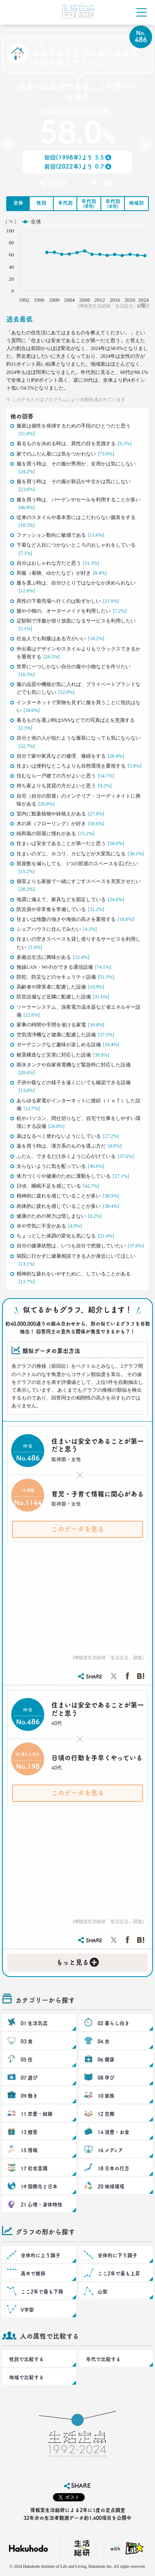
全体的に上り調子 (40, 2255)
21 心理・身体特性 (41, 2204)
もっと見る (78, 1960)
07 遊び (29, 2077)
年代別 (65, 202)
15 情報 (29, 2150)
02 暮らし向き (113, 2023)
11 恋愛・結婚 (36, 2113)
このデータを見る (77, 1529)
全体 (18, 202)
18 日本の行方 (113, 2168)
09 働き (29, 2095)
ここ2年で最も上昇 (119, 2273)
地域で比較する (26, 2377)
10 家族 (106, 2095)
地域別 (136, 202)
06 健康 (106, 2059)
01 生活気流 (34, 2023)
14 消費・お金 (113, 2132)
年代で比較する (103, 2359)
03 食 (27, 2041)
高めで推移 (33, 2273)
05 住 (27, 2059)
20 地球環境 (111, 2186)
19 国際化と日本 (39, 2186)
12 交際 (106, 2113)
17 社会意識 (34, 2168)
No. (9, 146)
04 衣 (104, 2041)
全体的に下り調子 (117, 2255)
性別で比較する (26, 2359)
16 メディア (110, 2150)
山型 (102, 2291)
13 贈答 (29, 2132)
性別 (41, 202)
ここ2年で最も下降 (42, 2291)
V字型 (27, 2309)
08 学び (106, 2077)
